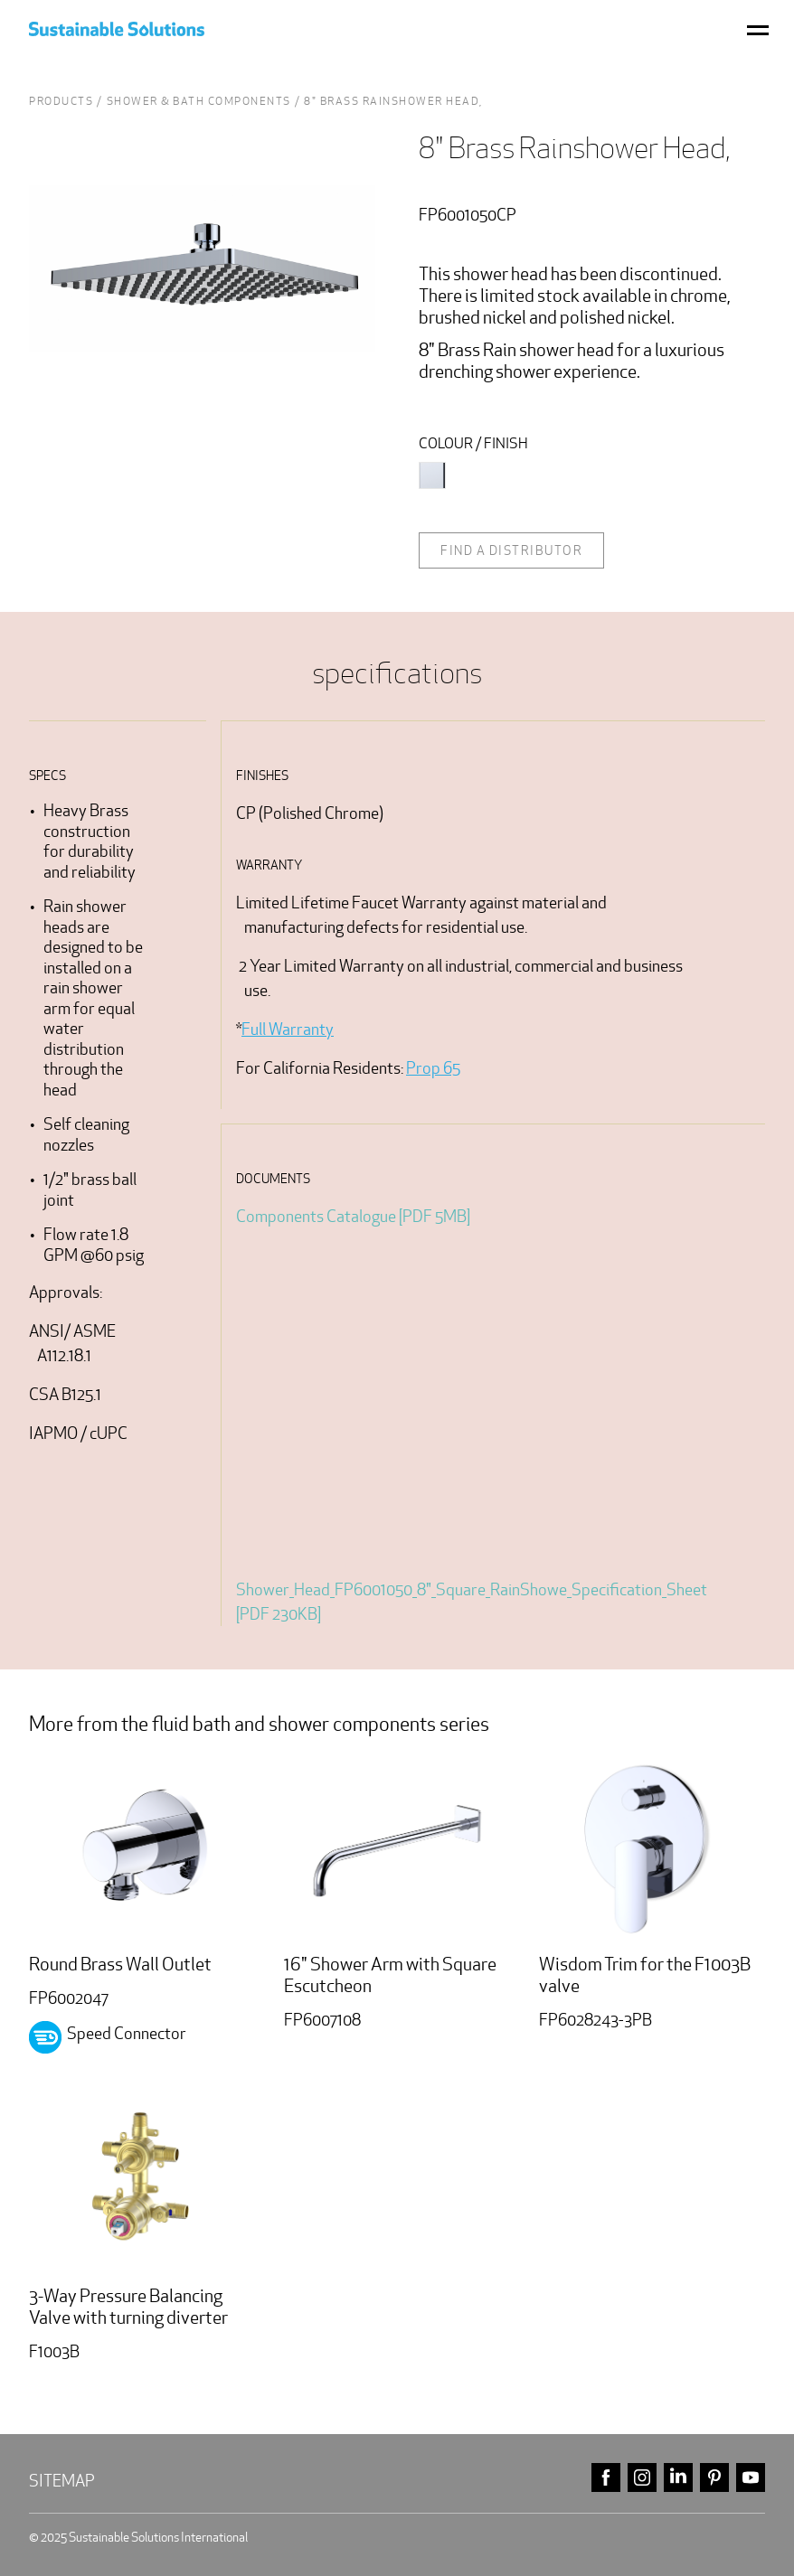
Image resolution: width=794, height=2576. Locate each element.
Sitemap (62, 2480)
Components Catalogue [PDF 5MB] (353, 1216)
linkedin (678, 2478)
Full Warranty (287, 1029)
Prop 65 (433, 1068)
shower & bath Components (199, 101)
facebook (605, 2478)
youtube (750, 2478)
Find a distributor (511, 550)
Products (61, 101)
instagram (642, 2478)
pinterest (714, 2478)
